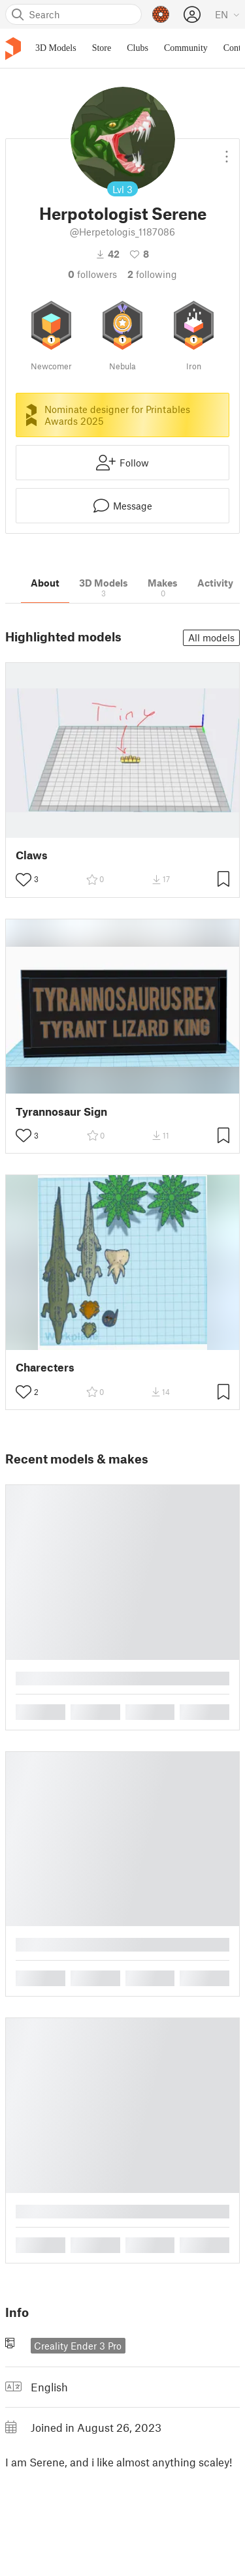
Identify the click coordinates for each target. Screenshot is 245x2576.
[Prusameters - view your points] (160, 14)
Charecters (45, 1367)
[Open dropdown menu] (227, 151)
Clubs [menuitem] (137, 48)
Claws (32, 855)
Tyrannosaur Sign (61, 1111)
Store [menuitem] (102, 48)
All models (211, 637)
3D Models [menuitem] (55, 48)
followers (92, 274)
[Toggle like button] (23, 879)
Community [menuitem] (186, 48)
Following (152, 274)
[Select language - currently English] (227, 14)
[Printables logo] (13, 48)
